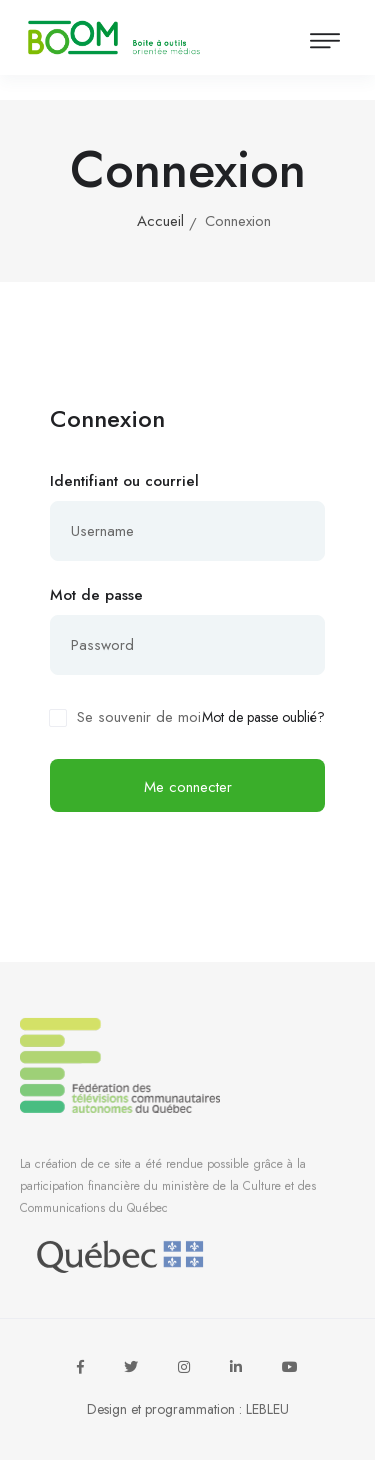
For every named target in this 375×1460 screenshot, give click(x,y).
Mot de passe (96, 595)
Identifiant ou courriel (124, 481)
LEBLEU (267, 1409)
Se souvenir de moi (139, 717)
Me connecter (188, 787)
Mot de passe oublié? (263, 717)
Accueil (160, 221)
